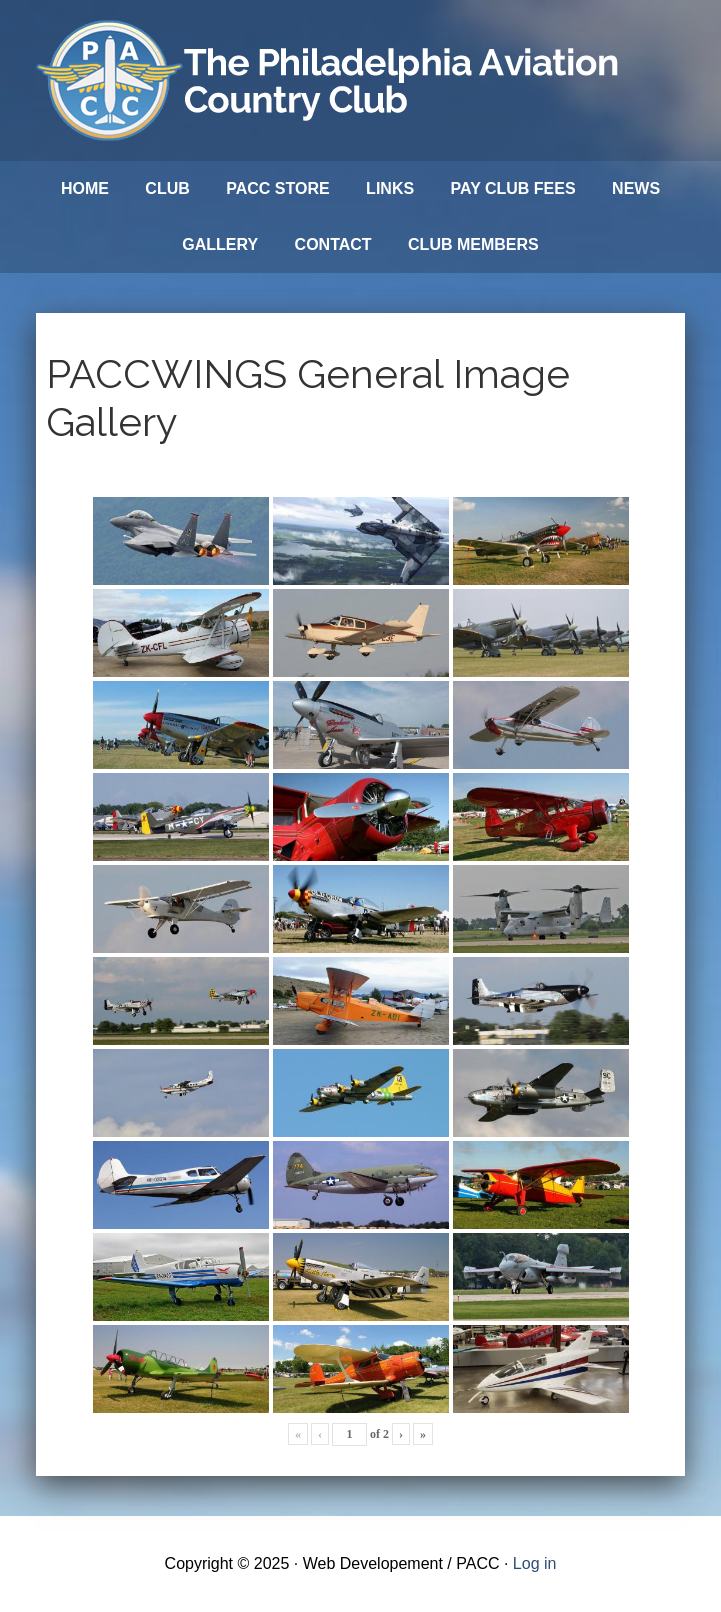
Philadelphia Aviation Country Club (331, 80)
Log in (535, 1563)
